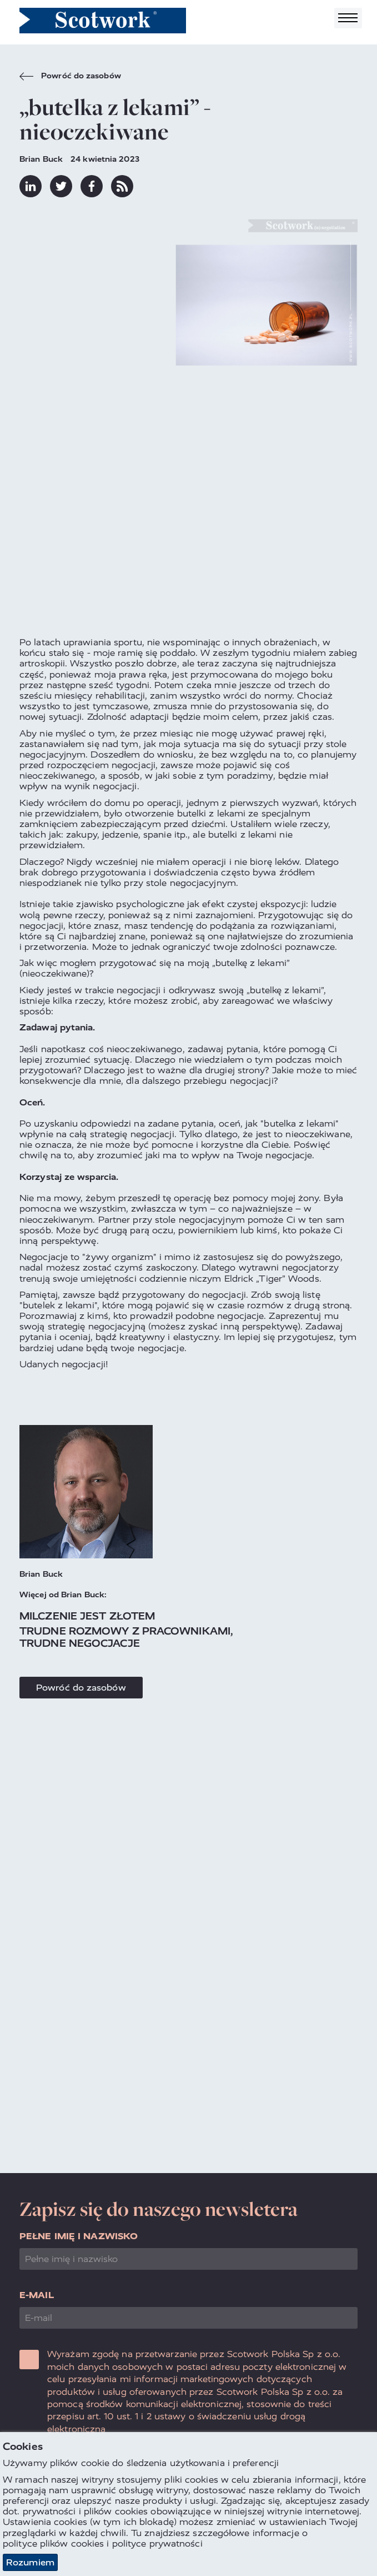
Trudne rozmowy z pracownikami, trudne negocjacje (126, 1637)
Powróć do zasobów (70, 77)
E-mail (36, 2295)
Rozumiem (30, 2562)
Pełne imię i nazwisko (78, 2236)
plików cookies (72, 2543)
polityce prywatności (157, 2543)
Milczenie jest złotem (87, 1616)
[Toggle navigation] (348, 18)
